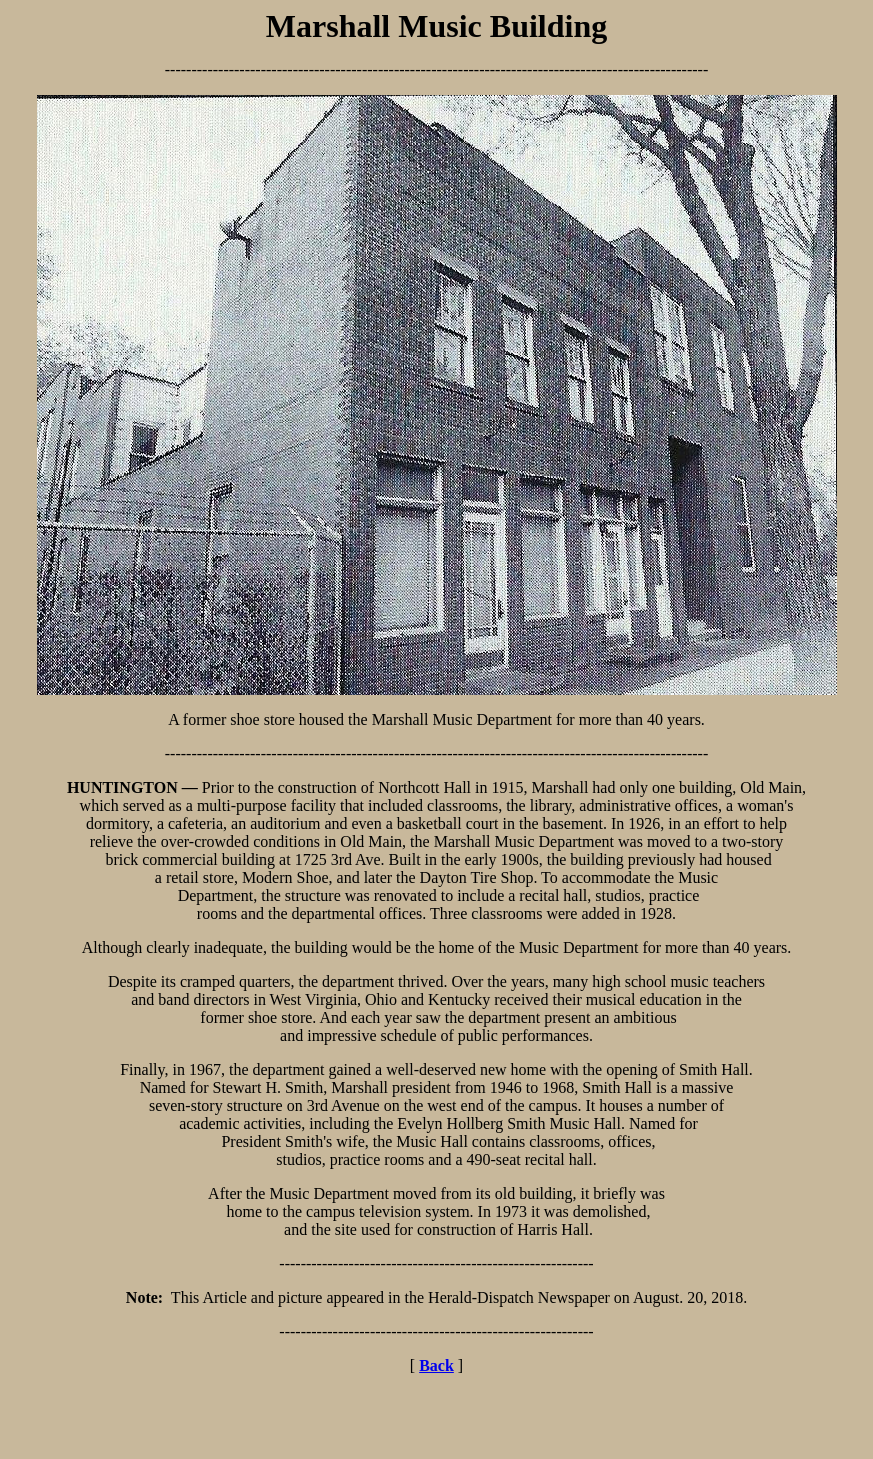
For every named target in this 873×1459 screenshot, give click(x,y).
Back (436, 1365)
